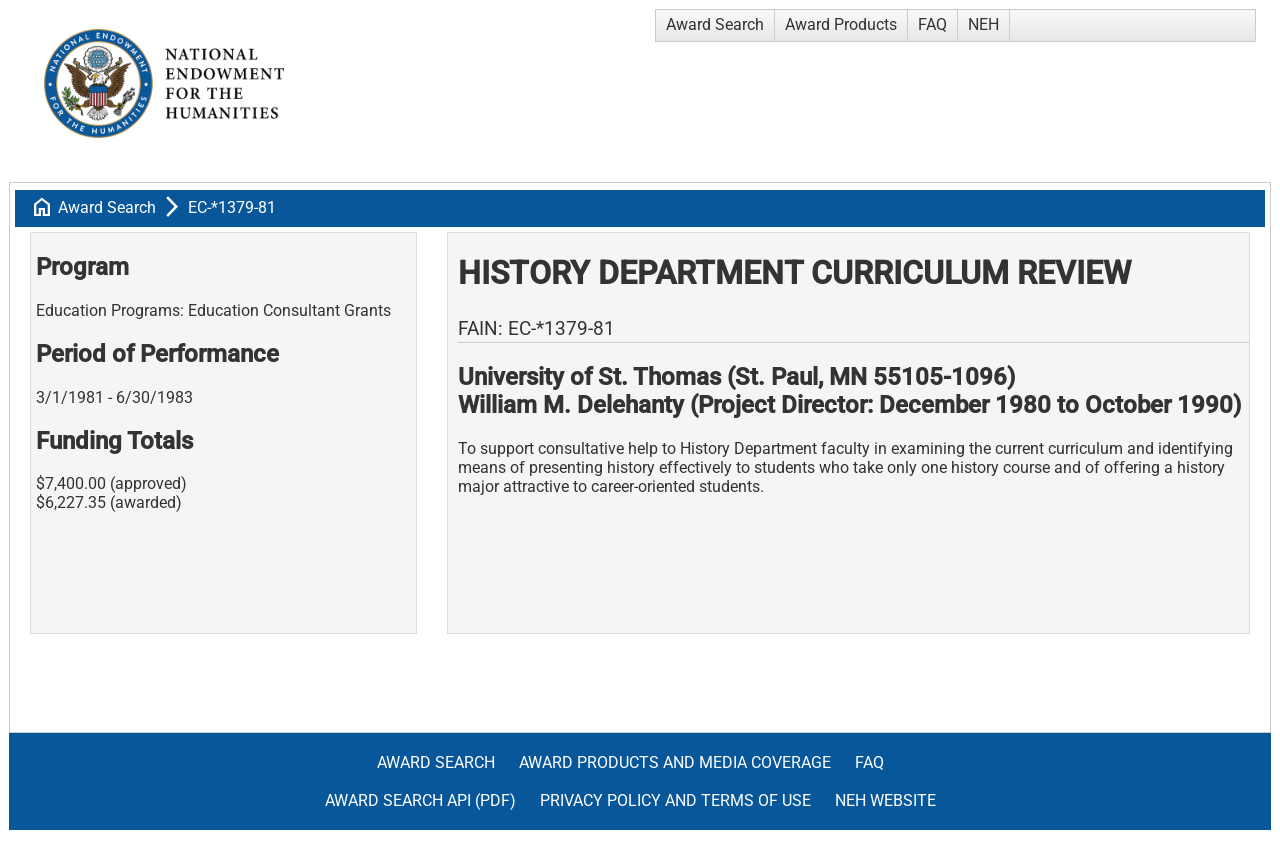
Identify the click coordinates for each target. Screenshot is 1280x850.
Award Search (715, 24)
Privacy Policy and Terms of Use (675, 800)
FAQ (932, 24)
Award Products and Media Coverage (675, 762)
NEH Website (885, 800)
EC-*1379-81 (232, 207)
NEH (983, 24)
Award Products (841, 24)
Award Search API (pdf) (420, 800)
